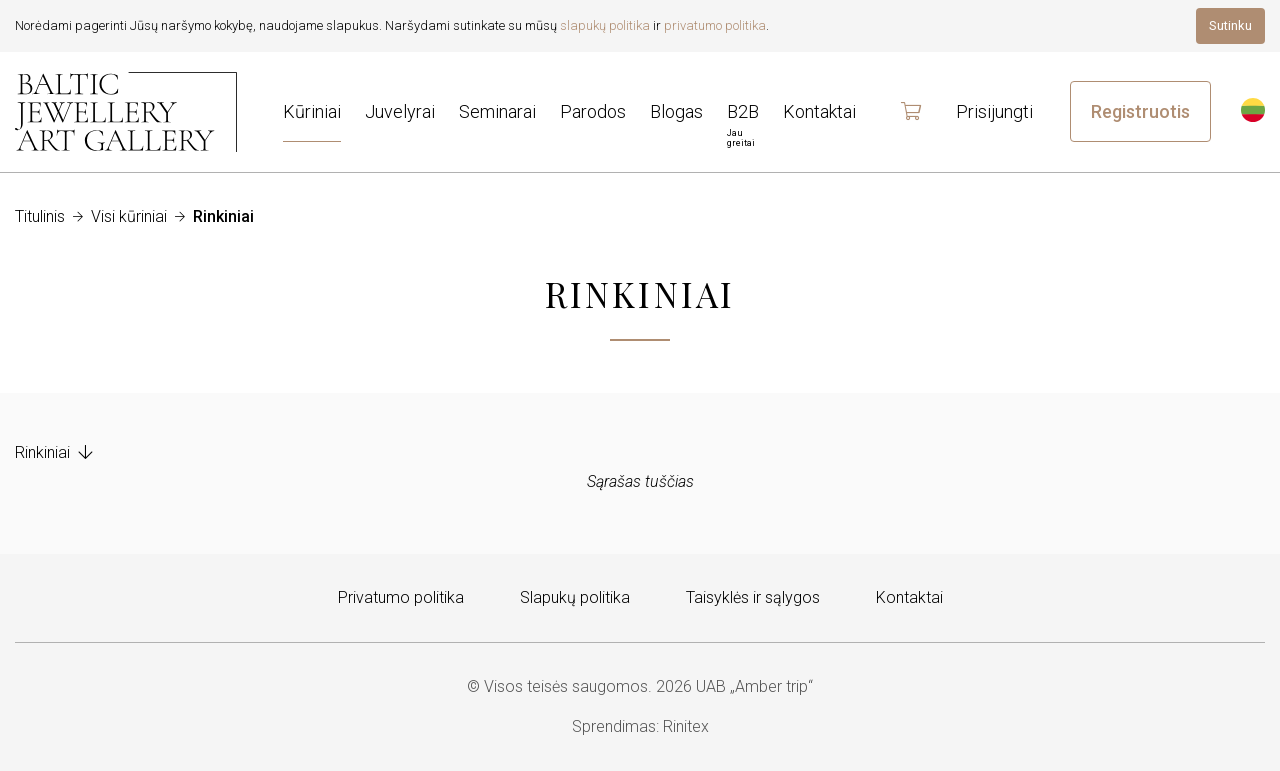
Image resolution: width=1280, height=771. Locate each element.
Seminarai (497, 111)
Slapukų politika (575, 597)
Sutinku (1230, 25)
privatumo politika (715, 25)
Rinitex (686, 726)
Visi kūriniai (129, 216)
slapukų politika (605, 25)
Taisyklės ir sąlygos (753, 597)
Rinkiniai (53, 452)
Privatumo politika (401, 597)
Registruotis (1140, 111)
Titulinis (40, 216)
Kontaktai (909, 597)
